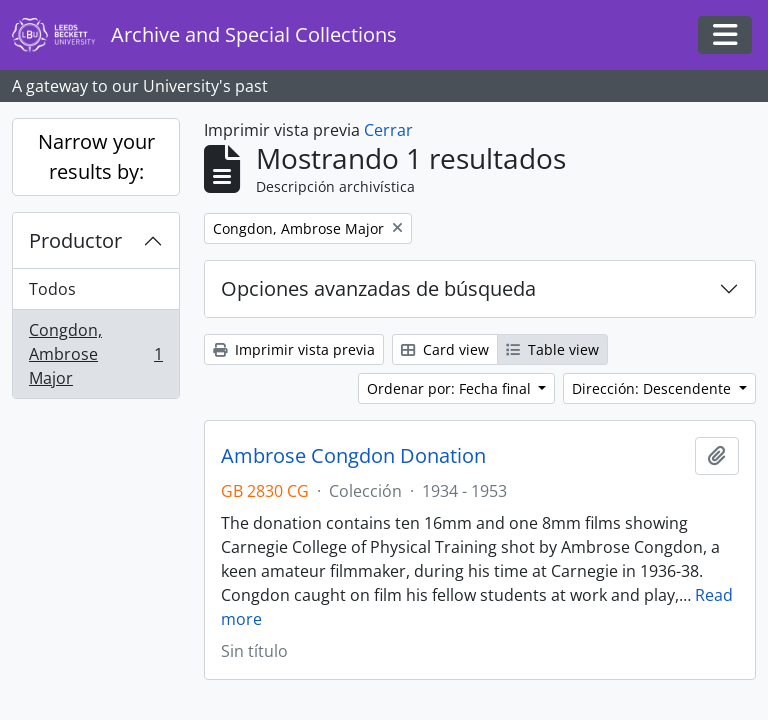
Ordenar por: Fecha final (451, 388)
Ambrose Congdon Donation (353, 456)
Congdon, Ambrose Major (95, 354)
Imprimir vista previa (294, 349)
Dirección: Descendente (653, 388)
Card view (445, 349)
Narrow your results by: (96, 156)
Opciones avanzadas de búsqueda (378, 288)
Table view (552, 349)
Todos (52, 289)
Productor (75, 240)
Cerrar (388, 130)
